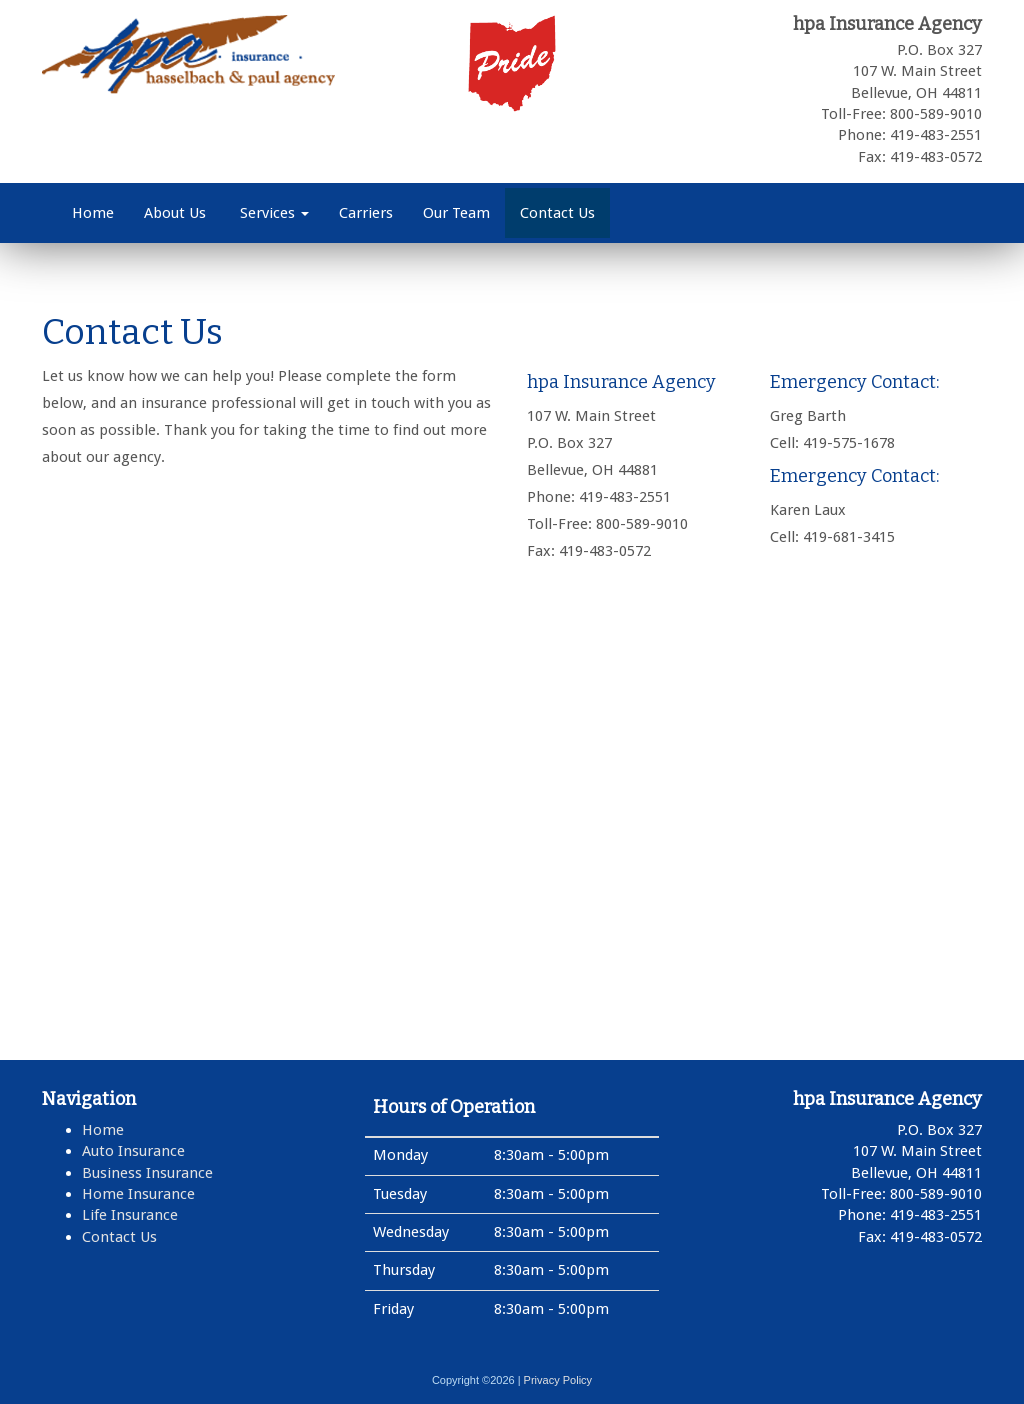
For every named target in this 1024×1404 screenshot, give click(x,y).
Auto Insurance (133, 1151)
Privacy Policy (558, 1380)
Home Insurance (138, 1194)
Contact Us (557, 213)
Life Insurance (130, 1215)
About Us (175, 213)
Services (272, 213)
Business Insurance (147, 1173)
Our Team (456, 213)
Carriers (366, 213)
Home (93, 213)
